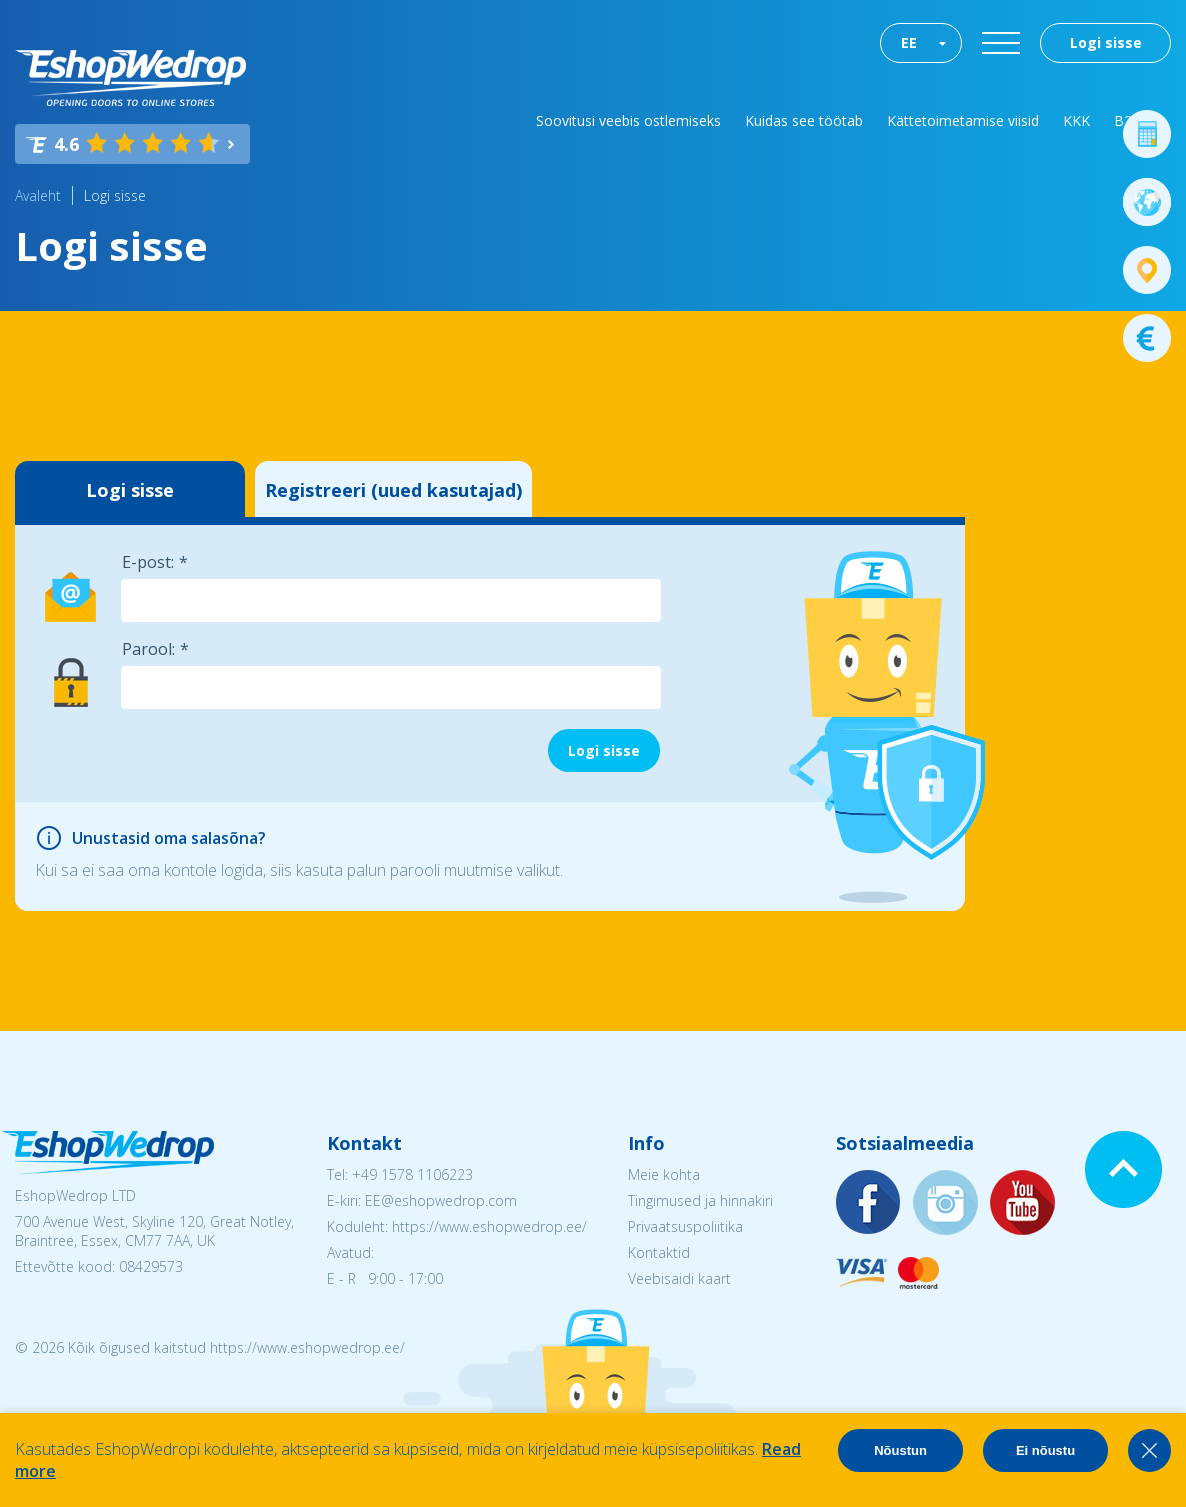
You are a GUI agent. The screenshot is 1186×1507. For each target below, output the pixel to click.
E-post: (148, 562)
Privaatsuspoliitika (685, 1226)
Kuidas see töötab (804, 120)
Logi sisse (1106, 42)
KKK (1076, 120)
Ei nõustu (1045, 1450)
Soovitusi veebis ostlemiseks (628, 120)
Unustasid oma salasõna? (169, 838)
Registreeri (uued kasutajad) (393, 490)
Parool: (148, 649)
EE (909, 42)
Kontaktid (659, 1252)
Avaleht (38, 195)
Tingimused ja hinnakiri (700, 1200)
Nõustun (900, 1450)
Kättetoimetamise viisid (963, 120)
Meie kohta (664, 1174)
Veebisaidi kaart (679, 1278)
